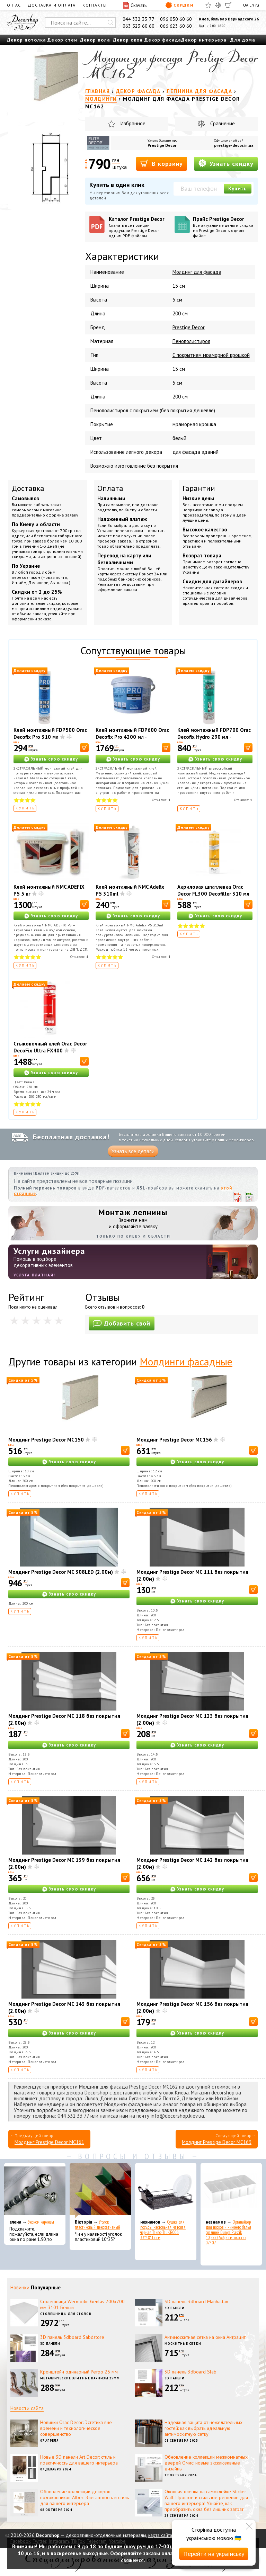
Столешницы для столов (65, 2314)
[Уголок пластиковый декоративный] (100, 2190)
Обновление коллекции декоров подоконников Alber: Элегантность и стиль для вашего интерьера (84, 2497)
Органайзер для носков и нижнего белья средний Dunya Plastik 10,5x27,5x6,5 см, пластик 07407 (228, 2232)
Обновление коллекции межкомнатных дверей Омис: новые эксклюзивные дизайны (206, 2463)
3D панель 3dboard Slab (190, 2372)
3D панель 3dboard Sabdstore (72, 2337)
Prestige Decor (162, 145)
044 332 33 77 (138, 19)
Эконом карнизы (41, 2222)
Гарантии (199, 488)
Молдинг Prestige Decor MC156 (174, 1439)
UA (245, 5)
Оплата (110, 488)
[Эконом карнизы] (34, 2190)
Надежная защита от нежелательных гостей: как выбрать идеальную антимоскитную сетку (203, 2428)
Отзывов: (161, 800)
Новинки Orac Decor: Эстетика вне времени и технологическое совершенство (76, 2428)
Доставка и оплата (52, 5)
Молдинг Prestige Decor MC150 (46, 1439)
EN (251, 5)
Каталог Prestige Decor (139, 227)
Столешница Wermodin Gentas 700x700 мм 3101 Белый (82, 2304)
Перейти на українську (213, 2554)
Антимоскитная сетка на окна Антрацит (205, 2337)
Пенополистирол (191, 341)
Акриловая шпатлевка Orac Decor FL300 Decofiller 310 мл (213, 890)
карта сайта (160, 2535)
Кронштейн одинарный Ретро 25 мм (79, 2372)
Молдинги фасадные (186, 1361)
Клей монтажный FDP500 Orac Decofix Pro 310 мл (50, 733)
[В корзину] (84, 747)
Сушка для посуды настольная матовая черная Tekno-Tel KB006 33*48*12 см (163, 2230)
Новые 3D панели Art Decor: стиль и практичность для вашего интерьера (79, 2460)
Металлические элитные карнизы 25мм (80, 2378)
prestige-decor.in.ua (234, 145)
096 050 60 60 (176, 19)
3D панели (175, 2308)
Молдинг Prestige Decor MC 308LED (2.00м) (60, 1572)
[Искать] (110, 22)
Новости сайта (27, 2408)
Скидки (179, 5)
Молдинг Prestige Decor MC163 (216, 2142)
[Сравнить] (218, 5)
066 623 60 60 (176, 26)
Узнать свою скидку (54, 759)
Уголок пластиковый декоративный (97, 2224)
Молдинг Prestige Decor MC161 (49, 2142)
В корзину (161, 163)
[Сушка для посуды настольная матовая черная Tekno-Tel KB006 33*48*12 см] (165, 2190)
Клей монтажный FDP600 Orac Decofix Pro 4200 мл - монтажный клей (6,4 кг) (132, 737)
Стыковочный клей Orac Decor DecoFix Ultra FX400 (50, 1047)
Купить (237, 188)
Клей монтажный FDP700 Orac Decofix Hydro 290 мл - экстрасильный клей (214, 737)
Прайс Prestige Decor (223, 227)
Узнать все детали (133, 1151)
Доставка (28, 488)
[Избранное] (208, 5)
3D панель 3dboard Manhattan (196, 2301)
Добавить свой (121, 1323)
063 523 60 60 (138, 26)
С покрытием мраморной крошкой (211, 355)
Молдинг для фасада (196, 272)
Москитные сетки (183, 2343)
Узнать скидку (226, 163)
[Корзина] (228, 5)
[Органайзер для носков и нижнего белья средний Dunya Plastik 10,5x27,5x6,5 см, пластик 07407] (231, 2190)
